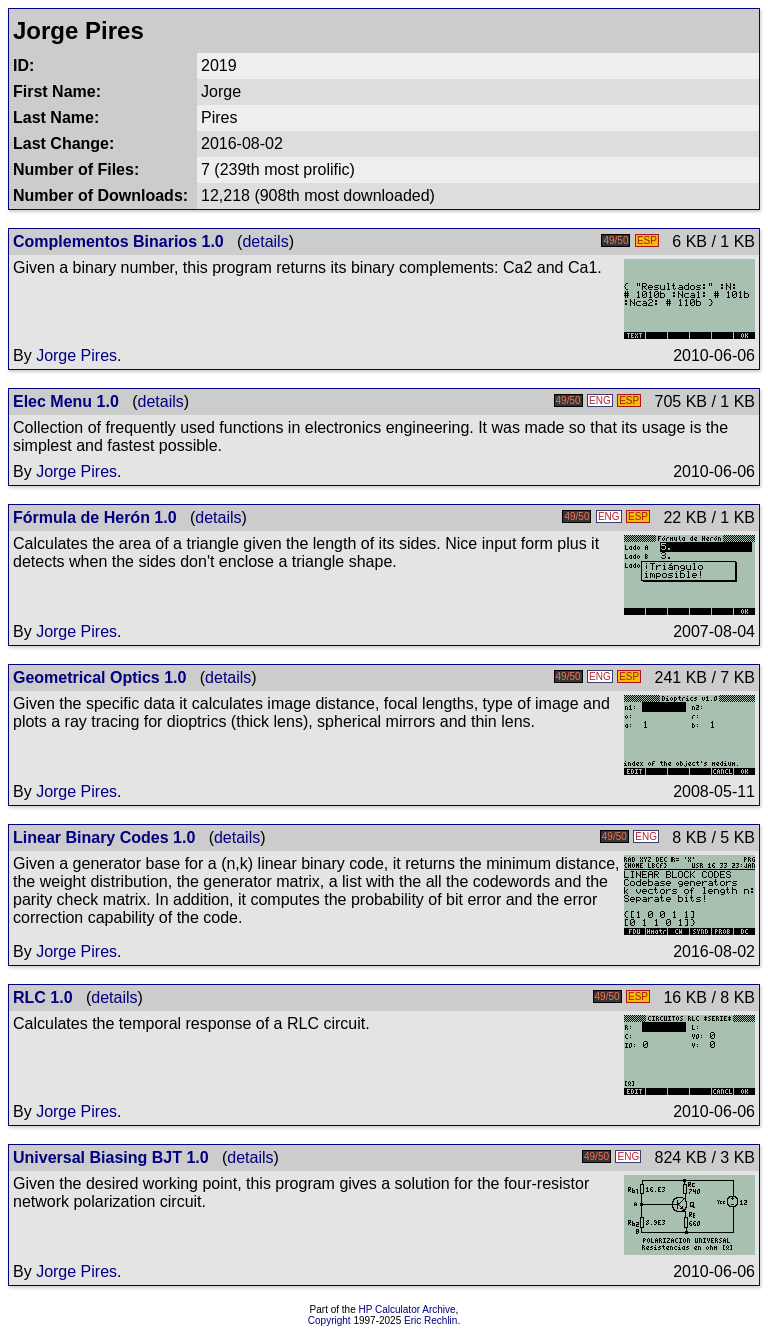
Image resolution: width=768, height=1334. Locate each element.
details (265, 241)
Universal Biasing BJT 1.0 (111, 1157)
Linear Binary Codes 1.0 (104, 837)
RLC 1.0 (43, 997)
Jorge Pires (76, 355)
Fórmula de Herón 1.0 (95, 517)
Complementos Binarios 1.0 (118, 241)
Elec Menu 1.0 (66, 401)
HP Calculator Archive (407, 1309)
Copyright (329, 1320)
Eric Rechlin (430, 1320)
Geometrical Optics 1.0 (99, 677)
